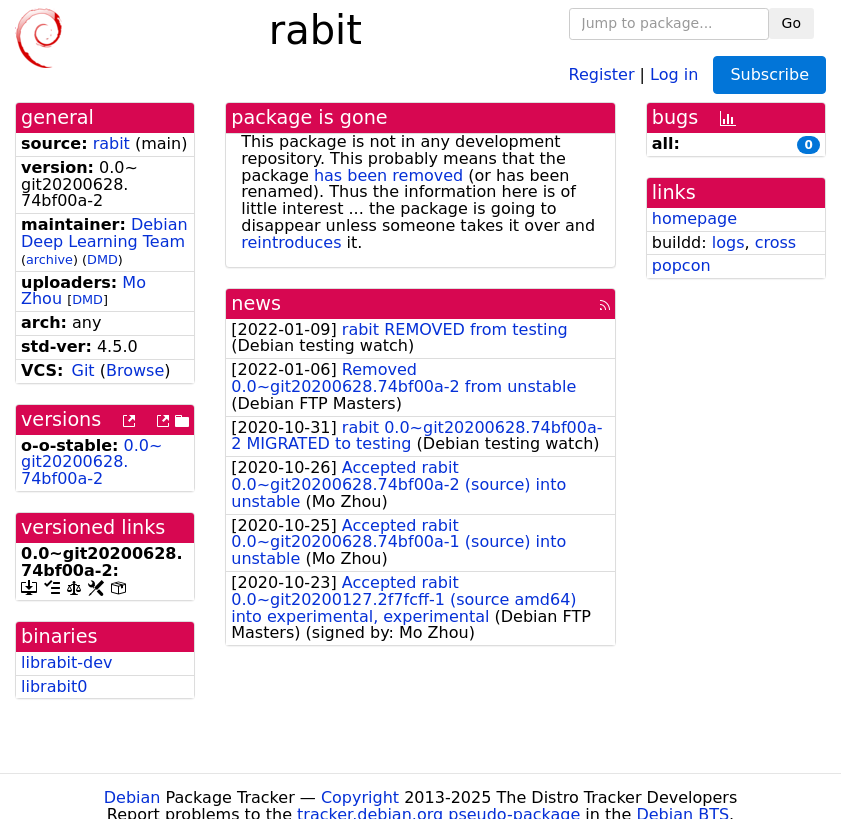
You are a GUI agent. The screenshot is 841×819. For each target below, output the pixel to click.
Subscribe (769, 74)
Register (602, 73)
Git (83, 370)
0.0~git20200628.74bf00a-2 (91, 462)
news (256, 303)
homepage (694, 218)
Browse (135, 370)
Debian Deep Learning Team (104, 233)
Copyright (360, 797)
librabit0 (54, 686)
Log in (674, 73)
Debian (132, 797)
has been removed (388, 175)
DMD (102, 259)
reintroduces (291, 242)
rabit (111, 143)
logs (728, 242)
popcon (681, 265)
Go (791, 23)
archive (49, 259)
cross (775, 242)
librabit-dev (67, 662)
